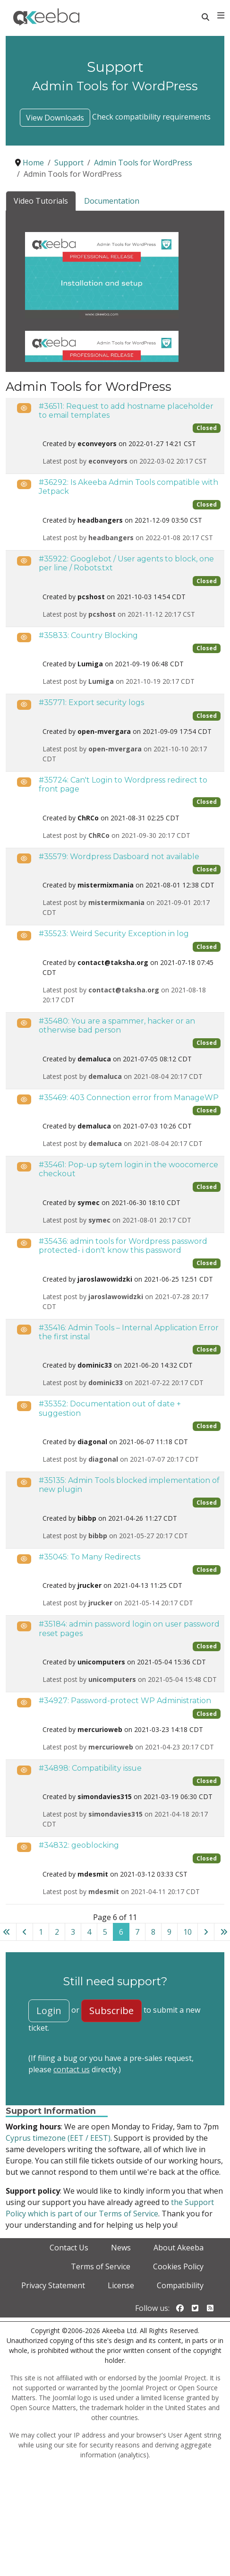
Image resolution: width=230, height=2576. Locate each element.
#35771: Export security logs (91, 702)
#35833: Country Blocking (88, 635)
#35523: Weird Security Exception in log (114, 933)
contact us (71, 2069)
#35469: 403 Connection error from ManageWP (129, 1097)
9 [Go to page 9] (169, 1932)
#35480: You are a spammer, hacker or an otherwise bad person (117, 1025)
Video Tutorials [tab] (41, 201)
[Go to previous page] (24, 1932)
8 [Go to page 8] (153, 1932)
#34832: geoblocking (79, 1845)
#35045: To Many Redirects (89, 1556)
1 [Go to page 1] (41, 1932)
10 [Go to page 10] (187, 1932)
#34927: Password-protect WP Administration (125, 1700)
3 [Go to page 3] (73, 1932)
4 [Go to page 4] (89, 1932)
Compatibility (180, 2285)
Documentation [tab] (111, 201)
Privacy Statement (53, 2285)
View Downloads (55, 117)
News (121, 2247)
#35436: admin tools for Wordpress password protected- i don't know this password (123, 1246)
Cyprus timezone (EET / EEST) (58, 2138)
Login (48, 2010)
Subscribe (111, 2010)
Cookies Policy (178, 2266)
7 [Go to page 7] (137, 1932)
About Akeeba (178, 2247)
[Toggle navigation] (220, 15)
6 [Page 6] (121, 1932)
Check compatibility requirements (151, 117)
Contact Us (69, 2247)
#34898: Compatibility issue (90, 1768)
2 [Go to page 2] (57, 1932)
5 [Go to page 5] (105, 1932)
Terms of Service (100, 2266)
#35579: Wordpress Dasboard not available (119, 856)
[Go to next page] (205, 1932)
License (121, 2285)
